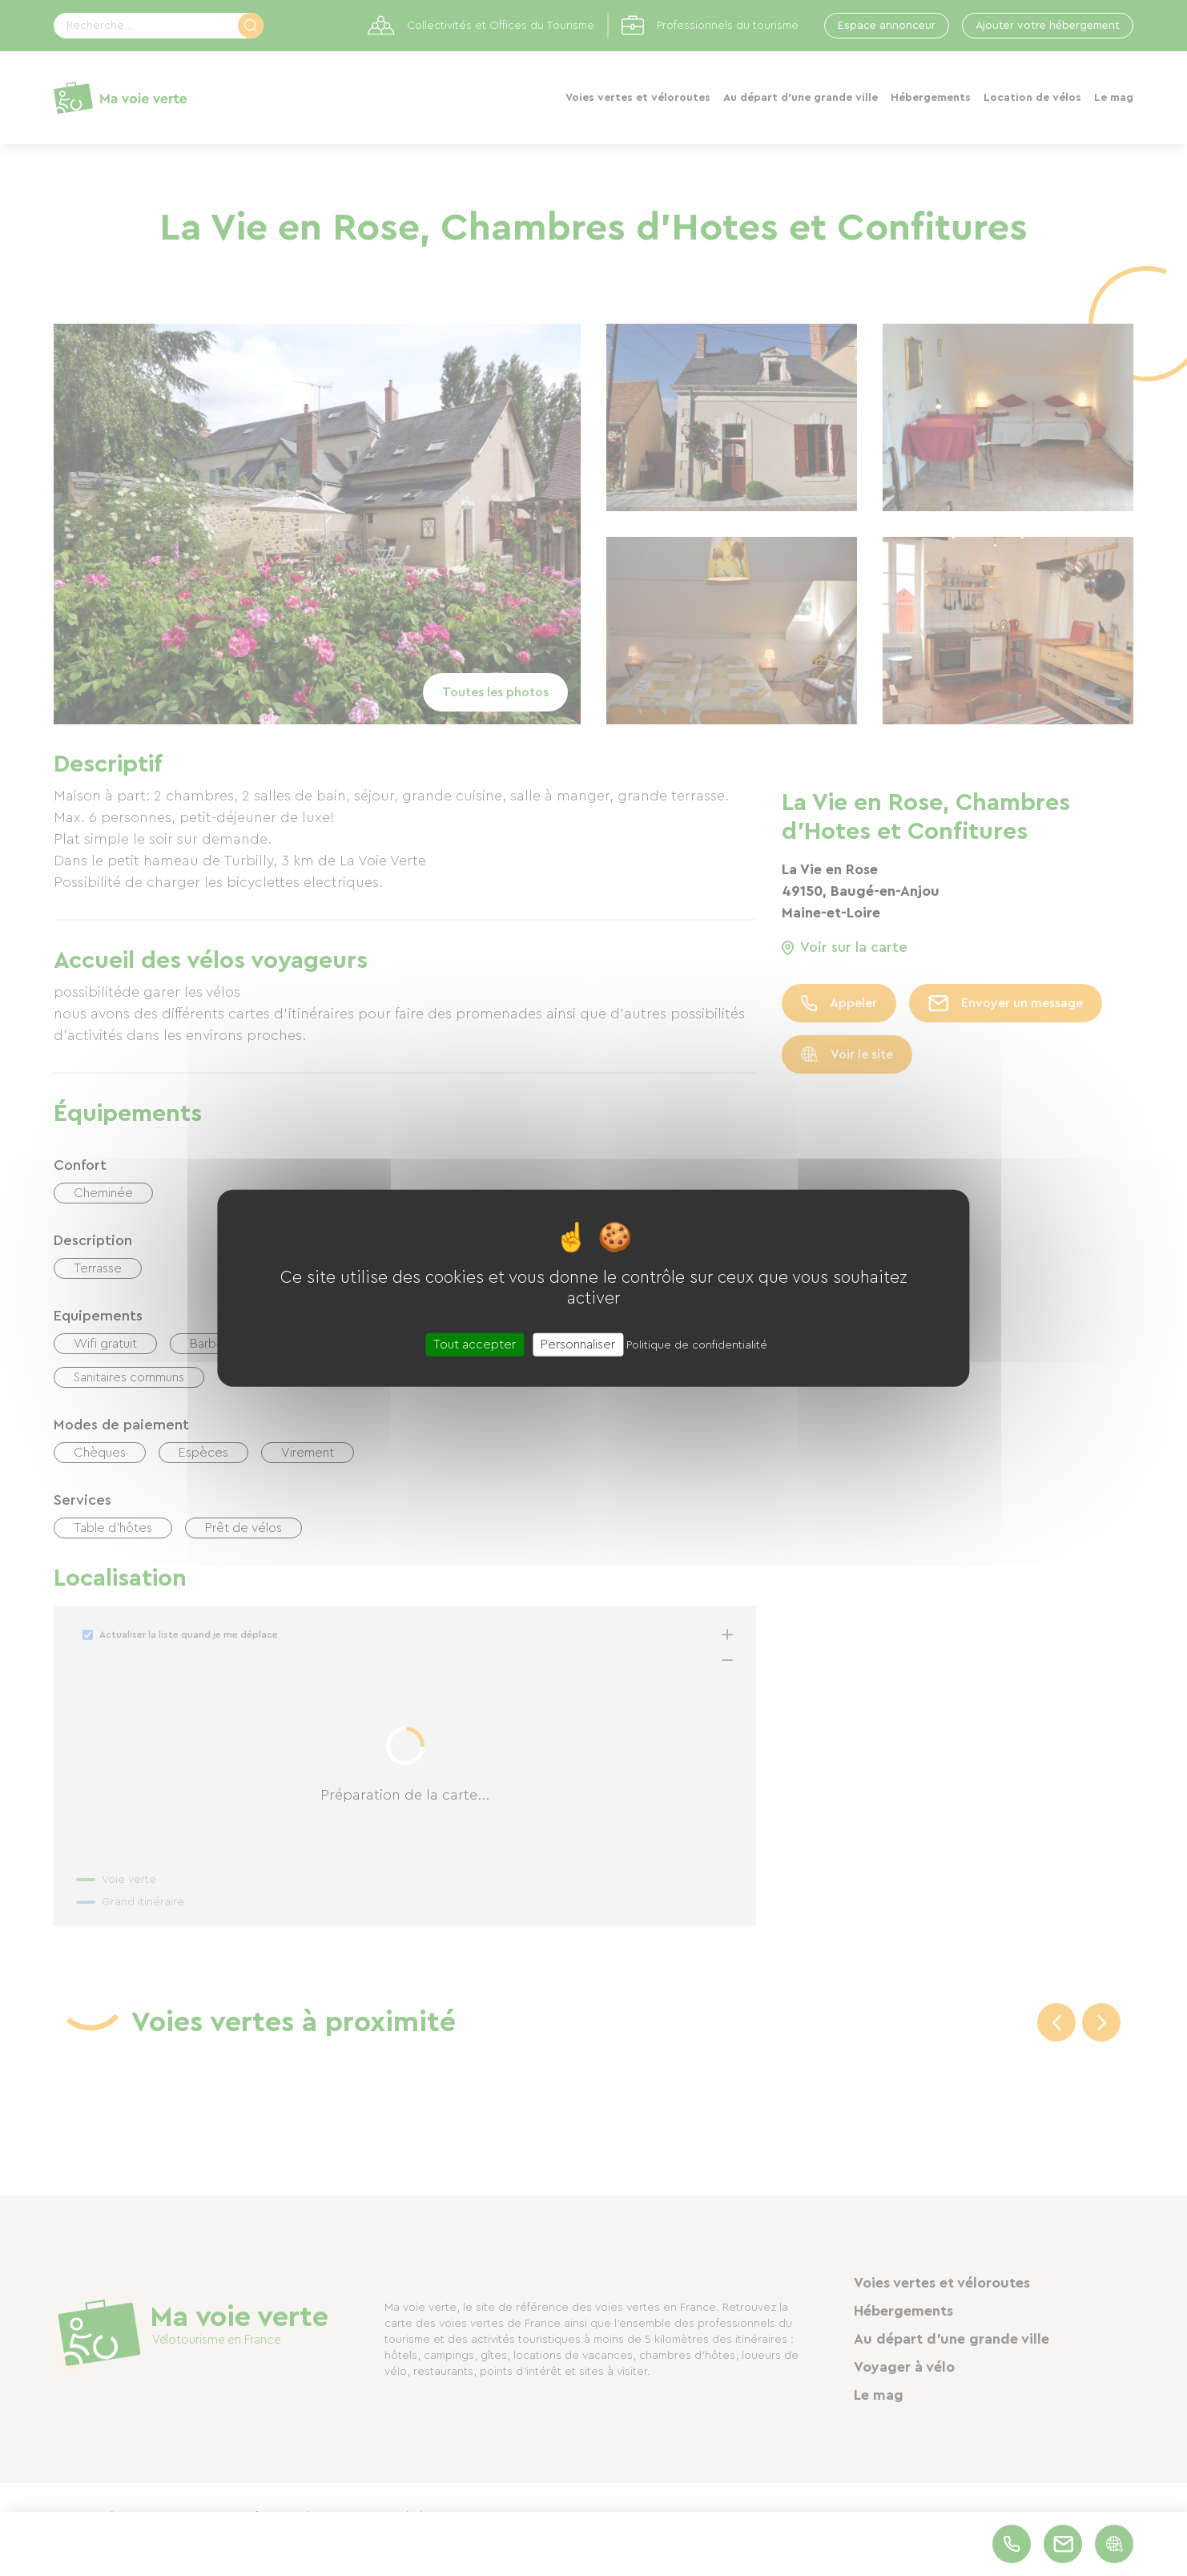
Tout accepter (474, 1344)
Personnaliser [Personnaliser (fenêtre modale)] (578, 1344)
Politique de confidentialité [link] (696, 1345)
